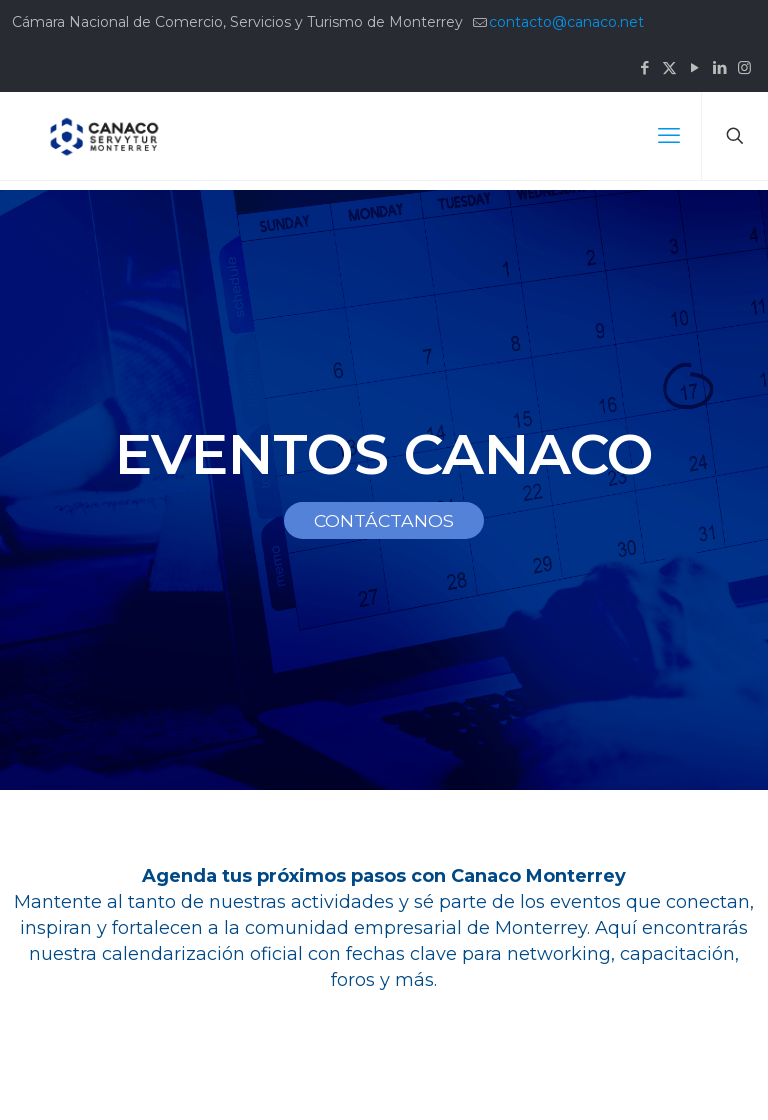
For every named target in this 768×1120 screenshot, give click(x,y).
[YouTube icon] (694, 67)
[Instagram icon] (744, 67)
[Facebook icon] (644, 67)
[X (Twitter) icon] (669, 67)
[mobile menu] (669, 136)
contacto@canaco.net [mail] (566, 22)
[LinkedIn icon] (719, 67)
